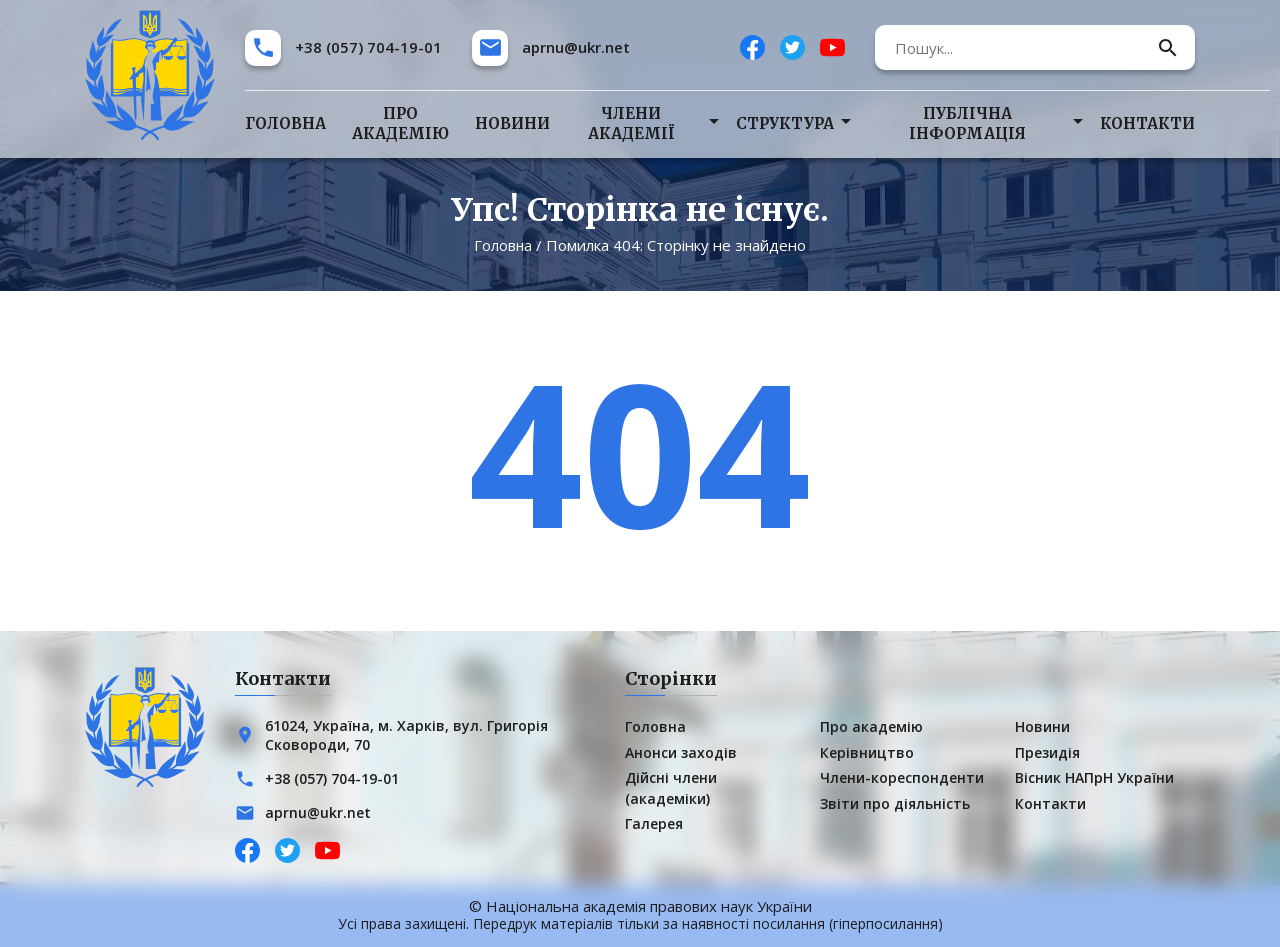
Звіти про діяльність (895, 802)
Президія (1047, 752)
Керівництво (867, 752)
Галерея (654, 823)
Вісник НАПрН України (1094, 777)
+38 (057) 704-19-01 (368, 47)
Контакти (1147, 123)
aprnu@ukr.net (576, 47)
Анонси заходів (681, 752)
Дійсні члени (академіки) (671, 787)
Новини (512, 123)
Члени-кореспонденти (902, 777)
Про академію (400, 123)
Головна (285, 123)
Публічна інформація (967, 123)
